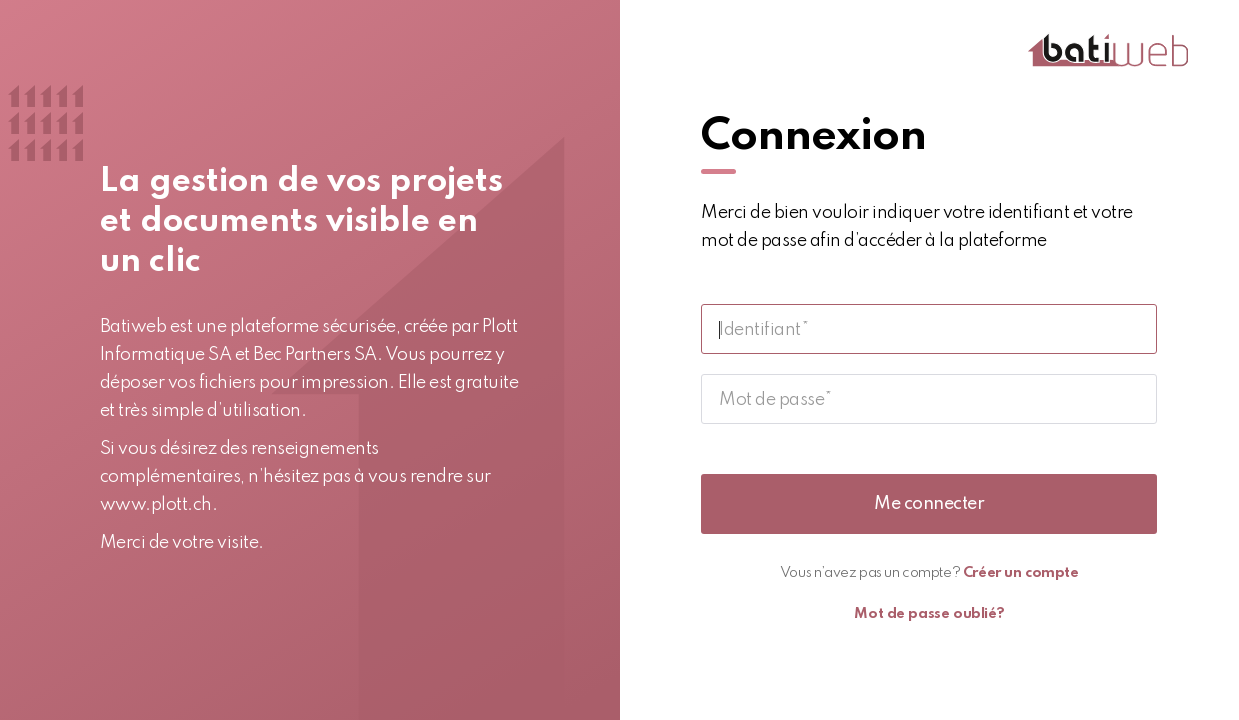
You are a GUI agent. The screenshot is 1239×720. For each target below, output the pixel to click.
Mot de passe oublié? (929, 614)
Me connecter (929, 504)
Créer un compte (1021, 573)
